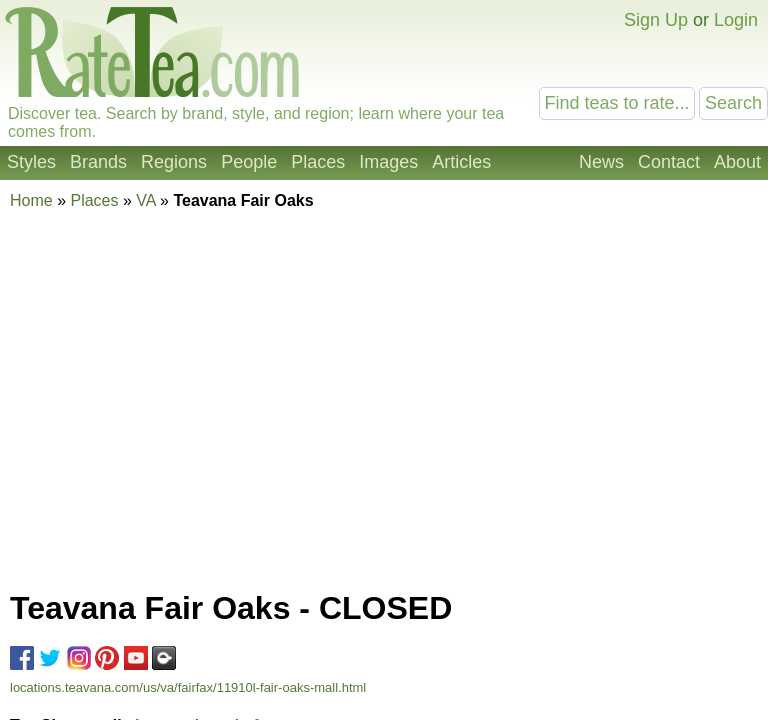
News (601, 162)
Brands (98, 162)
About (737, 162)
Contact (669, 162)
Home (31, 200)
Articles (461, 162)
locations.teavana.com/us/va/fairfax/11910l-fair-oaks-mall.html (188, 687)
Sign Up (656, 20)
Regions (174, 162)
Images (388, 162)
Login (736, 20)
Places (318, 162)
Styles (31, 162)
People (249, 162)
